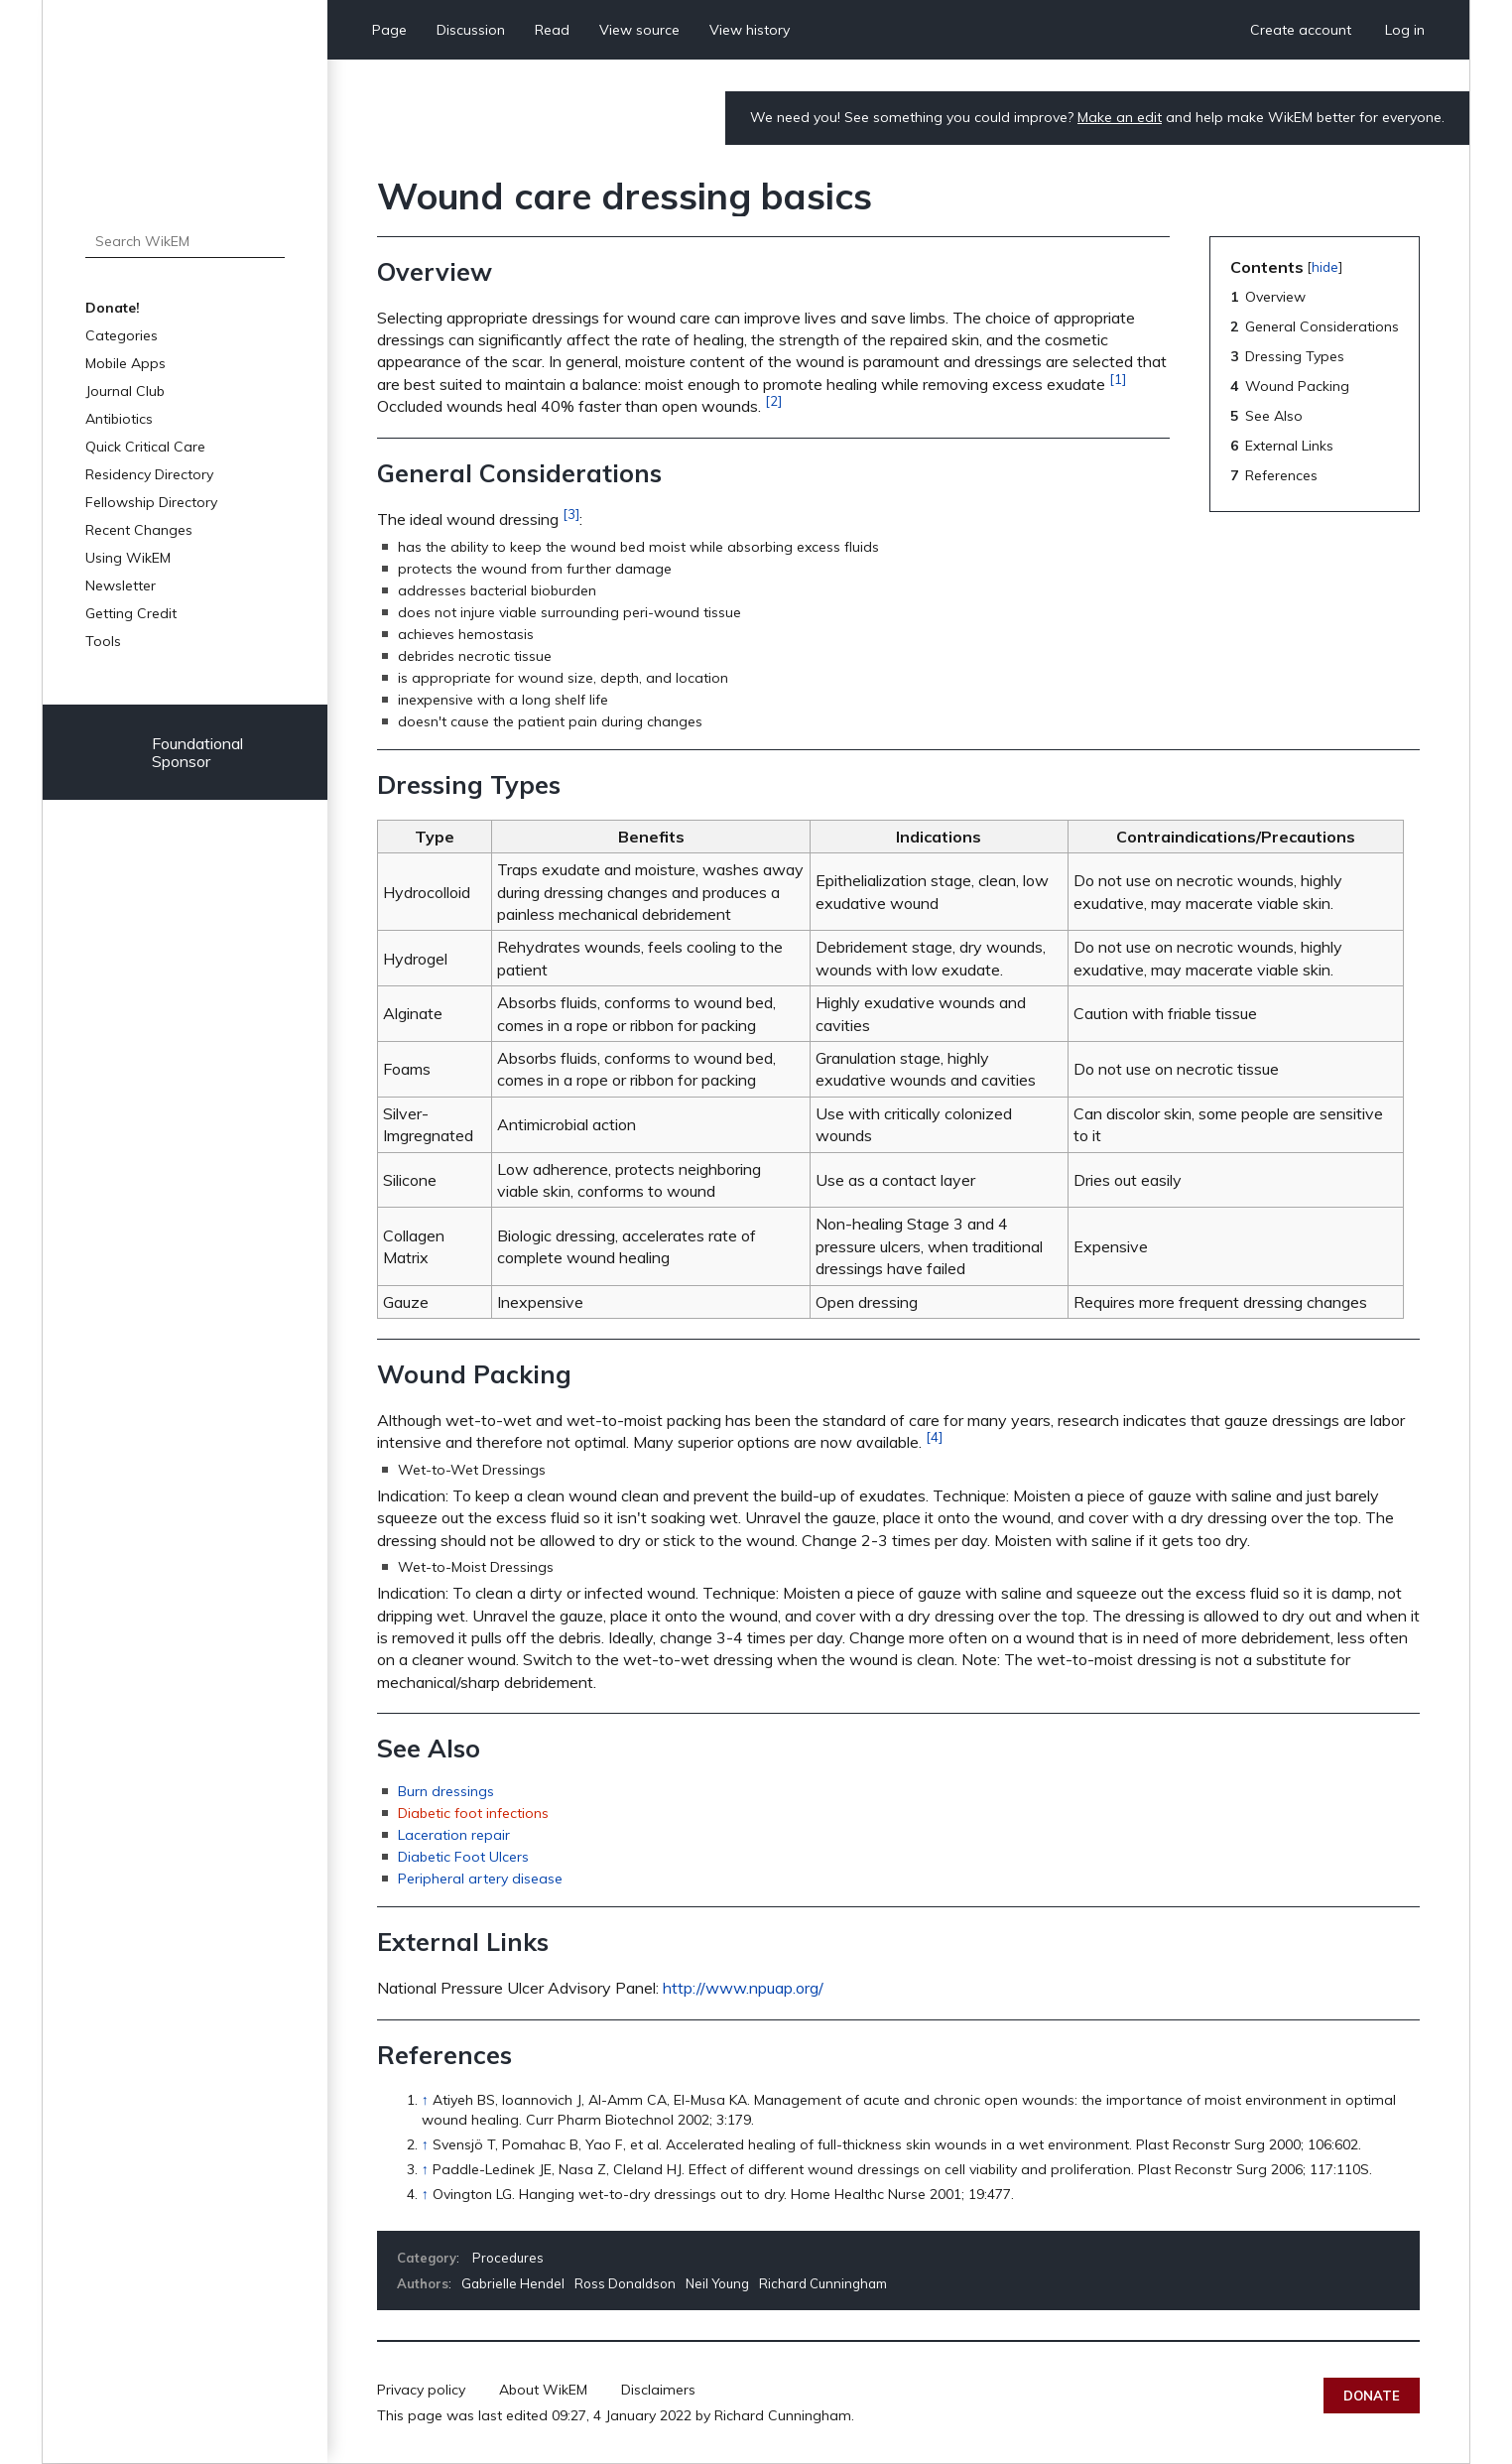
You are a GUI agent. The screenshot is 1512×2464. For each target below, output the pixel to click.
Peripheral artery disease (480, 1878)
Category (426, 2258)
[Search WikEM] (185, 241)
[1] (1117, 379)
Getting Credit (131, 613)
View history (749, 30)
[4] (934, 1437)
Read (552, 30)
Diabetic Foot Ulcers (463, 1857)
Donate (1371, 2395)
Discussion (471, 30)
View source (639, 30)
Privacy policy (421, 2390)
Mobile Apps (125, 363)
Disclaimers (658, 2390)
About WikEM (543, 2390)
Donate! (112, 308)
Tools (103, 641)
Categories (121, 335)
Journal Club (125, 391)
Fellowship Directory (151, 502)
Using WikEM (128, 558)
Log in (1405, 30)
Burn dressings (446, 1791)
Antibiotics (119, 419)
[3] (571, 514)
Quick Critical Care (145, 446)
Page (389, 30)
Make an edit (1119, 117)
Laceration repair (454, 1835)
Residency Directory (149, 474)
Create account (1300, 30)
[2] (773, 401)
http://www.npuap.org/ (743, 1988)
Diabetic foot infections (473, 1813)
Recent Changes (138, 530)
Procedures (508, 2258)
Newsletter (120, 585)
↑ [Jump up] (425, 2100)
